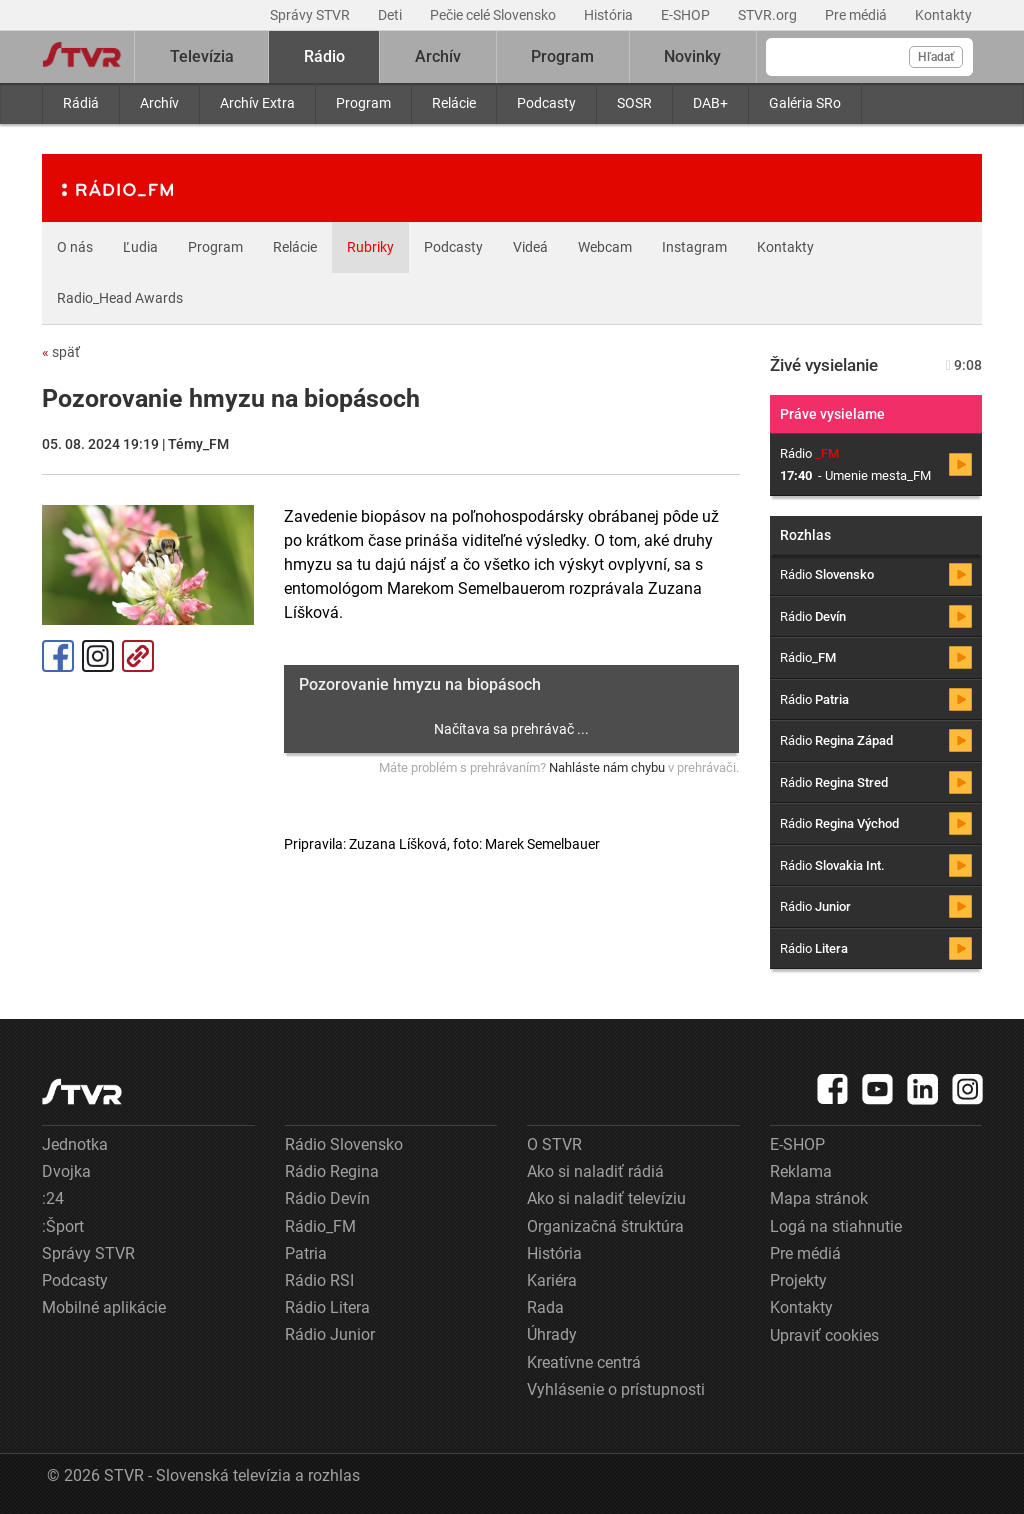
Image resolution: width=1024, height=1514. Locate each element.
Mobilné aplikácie (104, 1307)
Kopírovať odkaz (138, 656)
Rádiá (81, 103)
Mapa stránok (819, 1198)
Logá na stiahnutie (836, 1226)
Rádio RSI (319, 1280)
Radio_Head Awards (120, 298)
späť (61, 352)
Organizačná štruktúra (605, 1226)
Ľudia (140, 247)
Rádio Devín (327, 1198)
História (610, 15)
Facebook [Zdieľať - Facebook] (58, 656)
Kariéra (552, 1280)
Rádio (324, 56)
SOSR (634, 103)
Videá (530, 247)
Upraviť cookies (824, 1335)
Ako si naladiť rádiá (595, 1171)
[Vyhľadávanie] (869, 57)
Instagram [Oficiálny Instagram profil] (98, 656)
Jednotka (75, 1144)
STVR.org (769, 15)
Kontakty (943, 15)
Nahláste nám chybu (607, 767)
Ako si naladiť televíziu (606, 1198)
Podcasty (546, 103)
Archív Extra (257, 103)
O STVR (554, 1144)
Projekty (798, 1280)
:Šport (63, 1226)
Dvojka (66, 1171)
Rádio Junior (330, 1334)
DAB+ (710, 103)
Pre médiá (857, 15)
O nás (75, 247)
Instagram (694, 247)
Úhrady (552, 1334)
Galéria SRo (805, 103)
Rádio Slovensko (344, 1144)
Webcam (605, 247)
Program (363, 103)
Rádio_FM (320, 1226)
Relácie (454, 103)
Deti (391, 15)
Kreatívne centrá (584, 1362)
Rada (545, 1307)
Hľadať (936, 57)
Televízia (202, 56)
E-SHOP (687, 15)
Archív (159, 103)
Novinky (692, 56)
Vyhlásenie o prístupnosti (616, 1389)
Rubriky (370, 247)
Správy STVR (311, 15)
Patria (306, 1253)
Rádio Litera (327, 1307)
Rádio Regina (332, 1171)
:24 (53, 1198)
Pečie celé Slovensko (494, 15)
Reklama (801, 1171)
